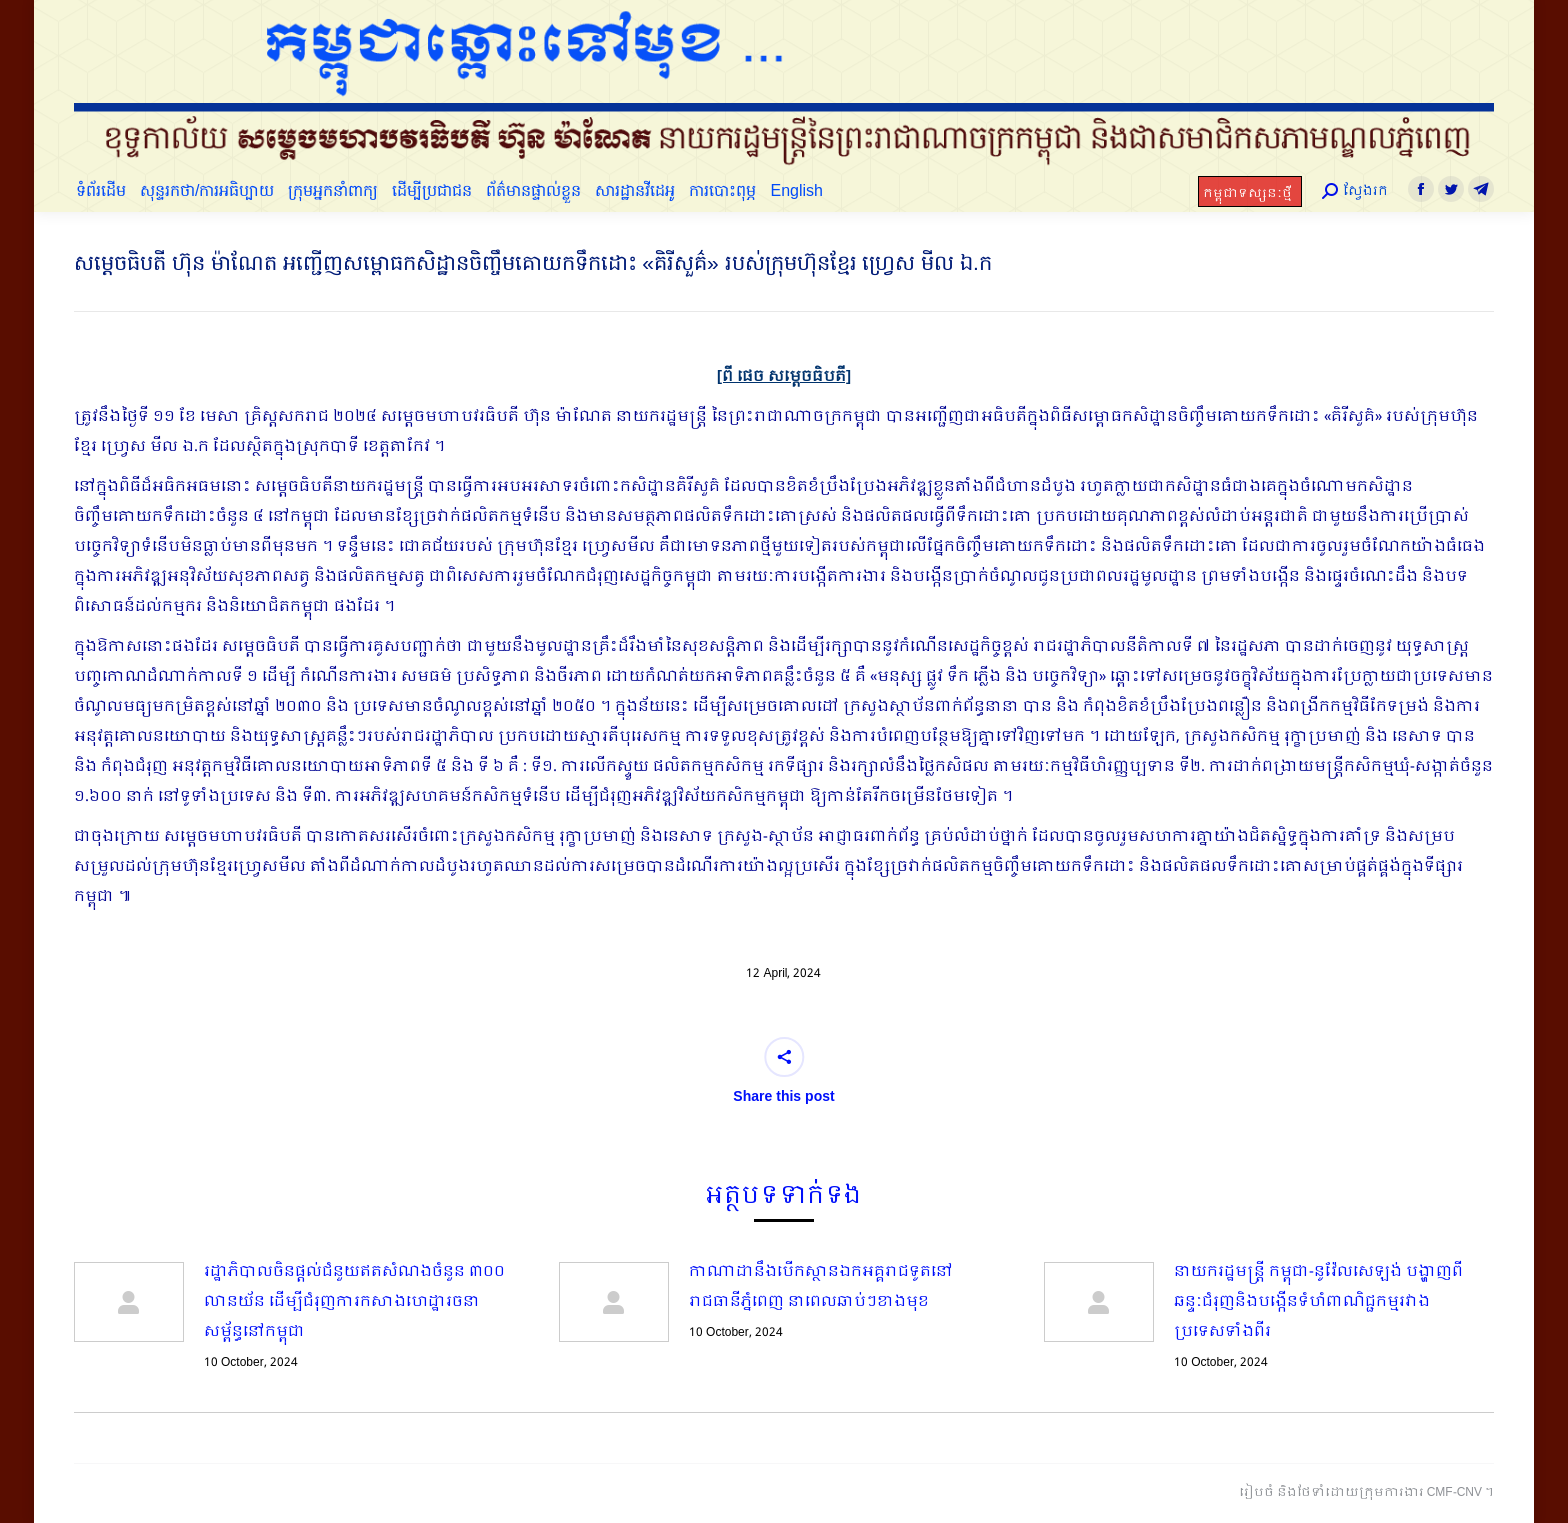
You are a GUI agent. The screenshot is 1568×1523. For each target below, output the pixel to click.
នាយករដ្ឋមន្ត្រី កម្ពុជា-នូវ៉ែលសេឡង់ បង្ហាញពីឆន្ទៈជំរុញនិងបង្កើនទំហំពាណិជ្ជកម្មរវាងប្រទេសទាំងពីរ (1318, 1302)
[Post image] (129, 1302)
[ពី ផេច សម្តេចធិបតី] (784, 377)
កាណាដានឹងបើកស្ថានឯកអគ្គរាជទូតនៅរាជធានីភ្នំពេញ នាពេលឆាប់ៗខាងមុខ (821, 1287)
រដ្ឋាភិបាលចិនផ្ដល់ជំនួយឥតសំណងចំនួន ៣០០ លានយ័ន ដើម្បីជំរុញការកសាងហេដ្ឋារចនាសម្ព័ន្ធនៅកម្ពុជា (354, 1302)
